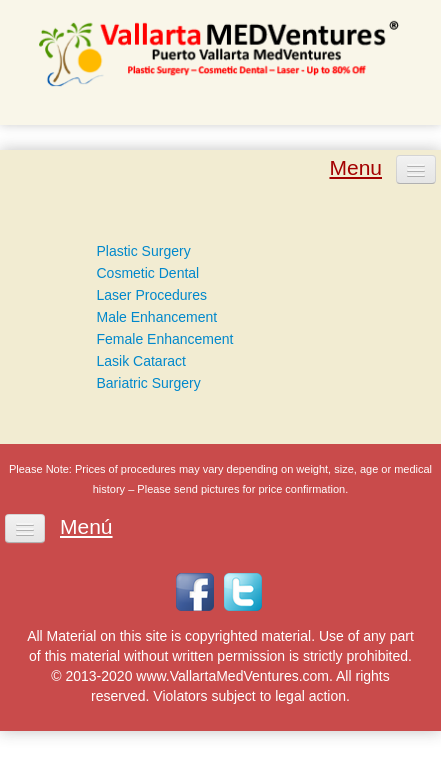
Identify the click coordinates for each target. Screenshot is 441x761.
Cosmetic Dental (148, 273)
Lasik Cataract (141, 361)
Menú (86, 527)
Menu (355, 168)
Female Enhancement (165, 339)
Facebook (195, 592)
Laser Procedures (152, 295)
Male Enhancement (157, 317)
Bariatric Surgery (149, 383)
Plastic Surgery (144, 251)
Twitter (243, 592)
